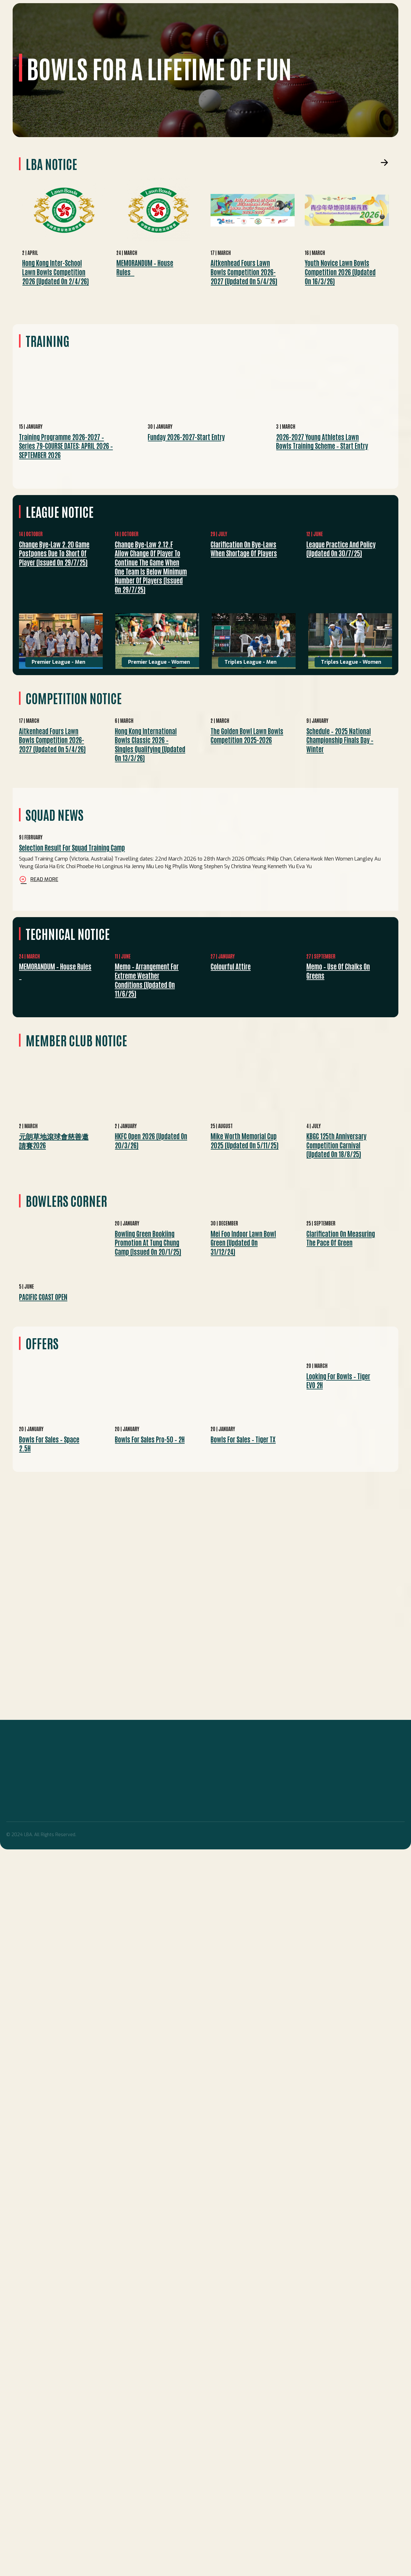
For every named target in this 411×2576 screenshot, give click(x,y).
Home (25, 43)
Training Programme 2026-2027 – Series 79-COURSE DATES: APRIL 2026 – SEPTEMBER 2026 (66, 445)
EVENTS (148, 43)
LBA (43, 43)
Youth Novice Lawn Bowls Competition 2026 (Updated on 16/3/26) (340, 271)
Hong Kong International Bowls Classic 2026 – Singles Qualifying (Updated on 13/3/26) (150, 744)
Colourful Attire (231, 966)
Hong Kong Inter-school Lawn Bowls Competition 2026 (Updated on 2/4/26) (55, 271)
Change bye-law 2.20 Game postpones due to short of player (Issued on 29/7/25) (54, 553)
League (84, 43)
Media (242, 43)
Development (212, 43)
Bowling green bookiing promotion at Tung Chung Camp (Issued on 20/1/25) (148, 1242)
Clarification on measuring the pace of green (340, 1238)
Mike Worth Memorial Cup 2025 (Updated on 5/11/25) (245, 1140)
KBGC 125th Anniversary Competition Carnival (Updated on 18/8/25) (336, 1144)
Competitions (116, 43)
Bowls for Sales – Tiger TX (243, 1439)
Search (383, 17)
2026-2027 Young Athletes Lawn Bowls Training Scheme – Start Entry (322, 441)
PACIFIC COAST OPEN (43, 1296)
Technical (176, 43)
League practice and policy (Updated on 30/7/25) (341, 549)
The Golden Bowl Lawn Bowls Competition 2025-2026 (247, 735)
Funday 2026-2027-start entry (186, 436)
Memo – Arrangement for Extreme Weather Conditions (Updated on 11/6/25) (147, 980)
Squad (61, 43)
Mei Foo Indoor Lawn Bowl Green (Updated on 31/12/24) (243, 1242)
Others (265, 43)
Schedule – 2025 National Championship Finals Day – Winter (339, 739)
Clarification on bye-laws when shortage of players (244, 549)
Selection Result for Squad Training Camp (72, 847)
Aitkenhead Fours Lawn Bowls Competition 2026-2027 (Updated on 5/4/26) (244, 271)
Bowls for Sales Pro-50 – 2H (150, 1439)
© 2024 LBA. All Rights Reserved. (41, 1835)
